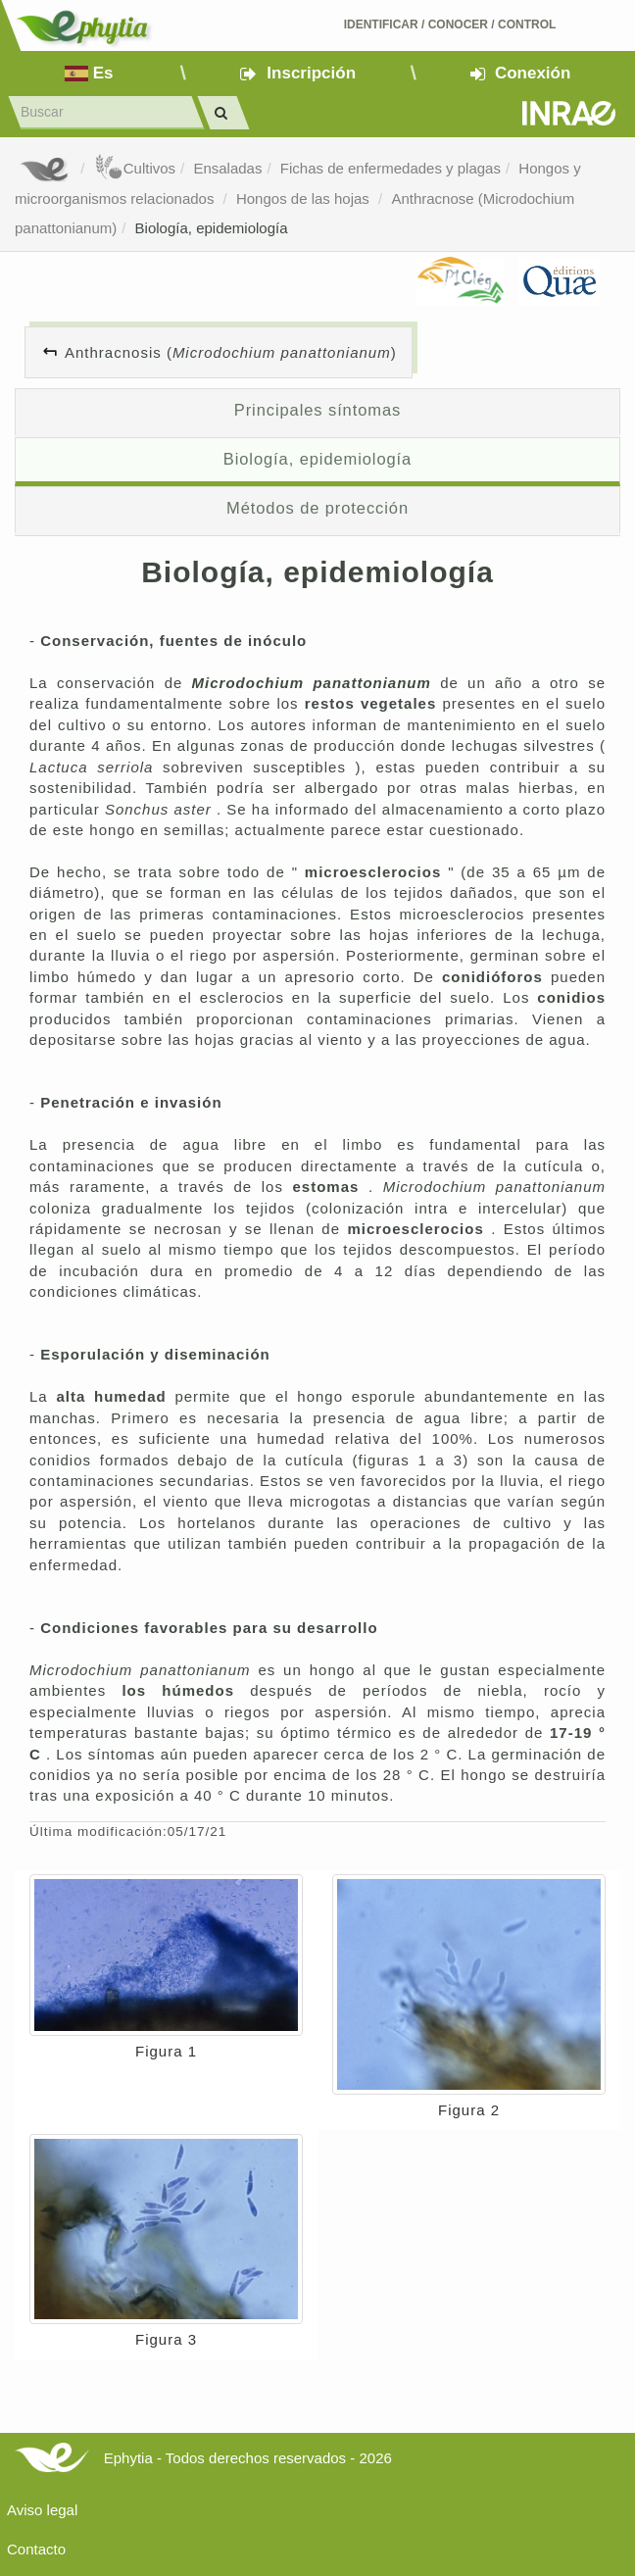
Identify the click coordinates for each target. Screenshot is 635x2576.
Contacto (36, 2549)
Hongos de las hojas (304, 198)
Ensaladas (227, 168)
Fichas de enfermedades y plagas (390, 168)
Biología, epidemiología (211, 228)
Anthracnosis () (231, 352)
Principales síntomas (317, 410)
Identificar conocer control (450, 24)
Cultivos (134, 168)
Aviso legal (42, 2510)
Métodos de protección (317, 508)
